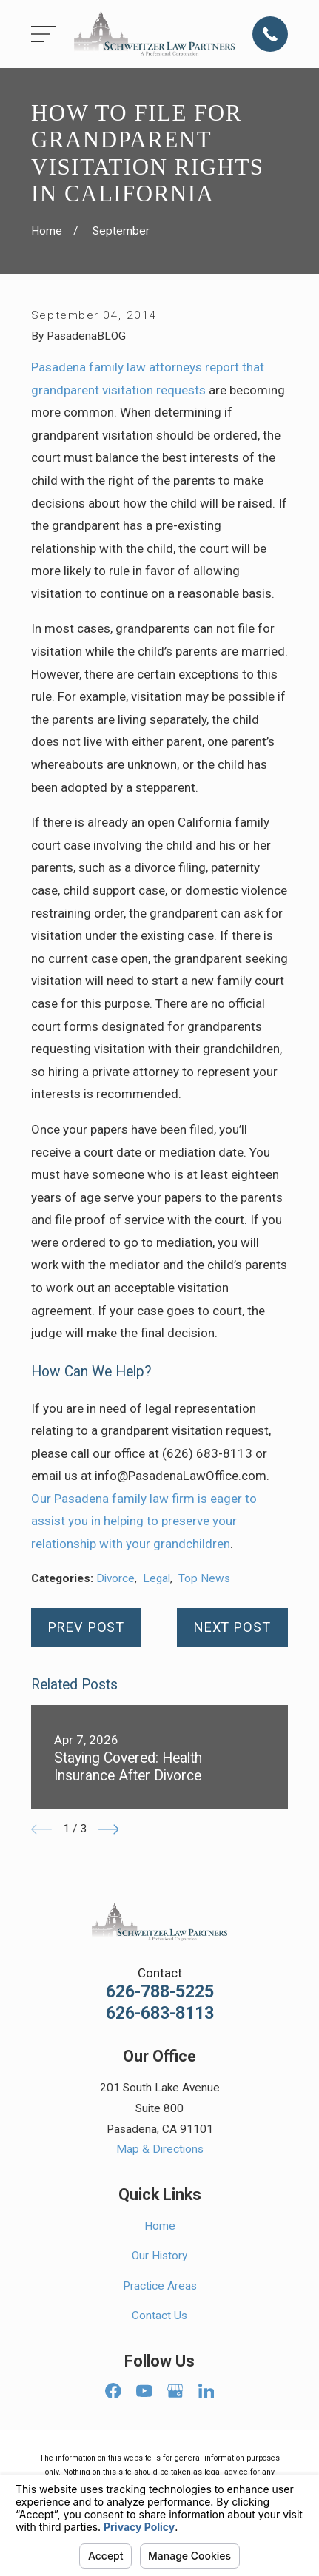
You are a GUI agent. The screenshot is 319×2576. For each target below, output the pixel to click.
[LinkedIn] (206, 2391)
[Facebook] (113, 2391)
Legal (156, 1578)
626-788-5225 (160, 1991)
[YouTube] (144, 2391)
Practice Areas (160, 2286)
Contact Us (159, 2315)
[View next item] (108, 1829)
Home (159, 2226)
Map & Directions (160, 2149)
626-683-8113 (160, 2013)
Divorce (115, 1578)
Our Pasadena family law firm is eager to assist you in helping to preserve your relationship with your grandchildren (144, 1521)
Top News (204, 1578)
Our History (159, 2255)
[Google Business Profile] (175, 2391)
